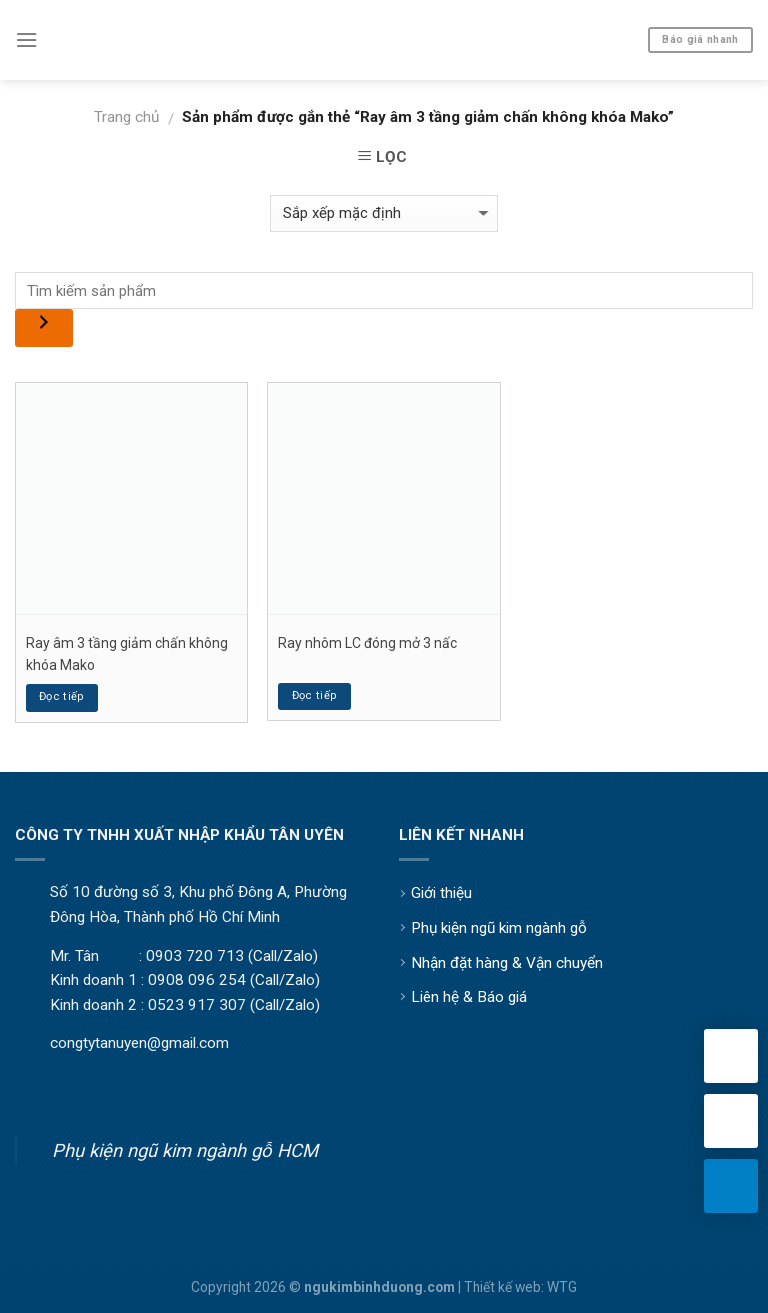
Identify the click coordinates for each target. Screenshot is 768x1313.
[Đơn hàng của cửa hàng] (383, 213)
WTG (562, 1287)
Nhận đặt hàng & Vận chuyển (507, 963)
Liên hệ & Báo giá (469, 997)
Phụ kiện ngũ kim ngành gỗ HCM (185, 1150)
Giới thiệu (441, 893)
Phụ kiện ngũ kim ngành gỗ (499, 928)
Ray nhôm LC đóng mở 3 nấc (367, 643)
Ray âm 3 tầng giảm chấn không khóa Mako (127, 654)
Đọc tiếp (62, 696)
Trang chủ (126, 117)
